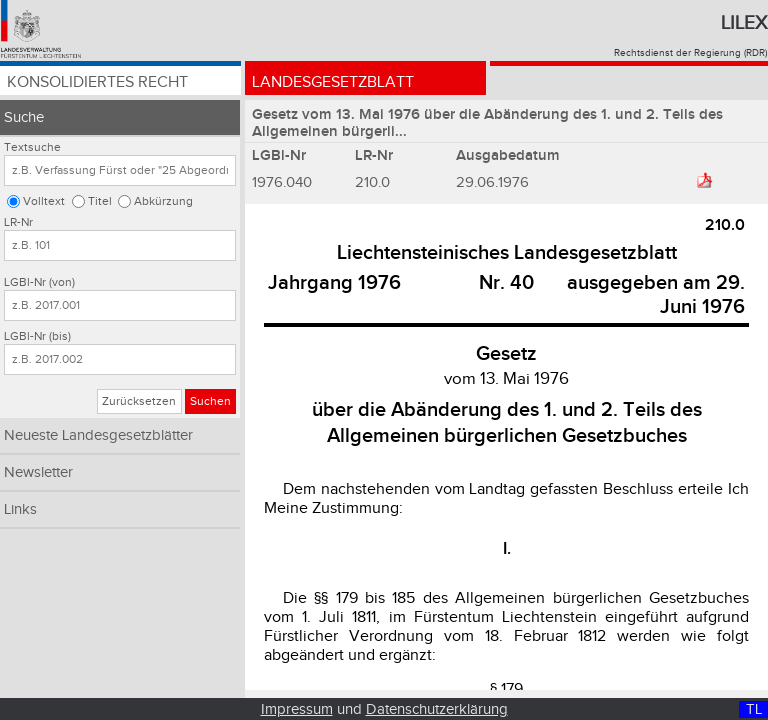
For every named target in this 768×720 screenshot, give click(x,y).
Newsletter (38, 472)
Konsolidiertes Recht (97, 82)
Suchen (210, 401)
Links (20, 509)
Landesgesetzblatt (333, 82)
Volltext (44, 201)
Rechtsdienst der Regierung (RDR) (690, 53)
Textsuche (32, 147)
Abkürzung (163, 201)
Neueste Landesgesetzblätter (98, 435)
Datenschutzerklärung (437, 709)
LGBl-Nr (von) (39, 282)
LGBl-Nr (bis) (37, 336)
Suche (24, 117)
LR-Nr (18, 222)
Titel (100, 201)
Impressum (297, 709)
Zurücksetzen (139, 401)
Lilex (744, 23)
